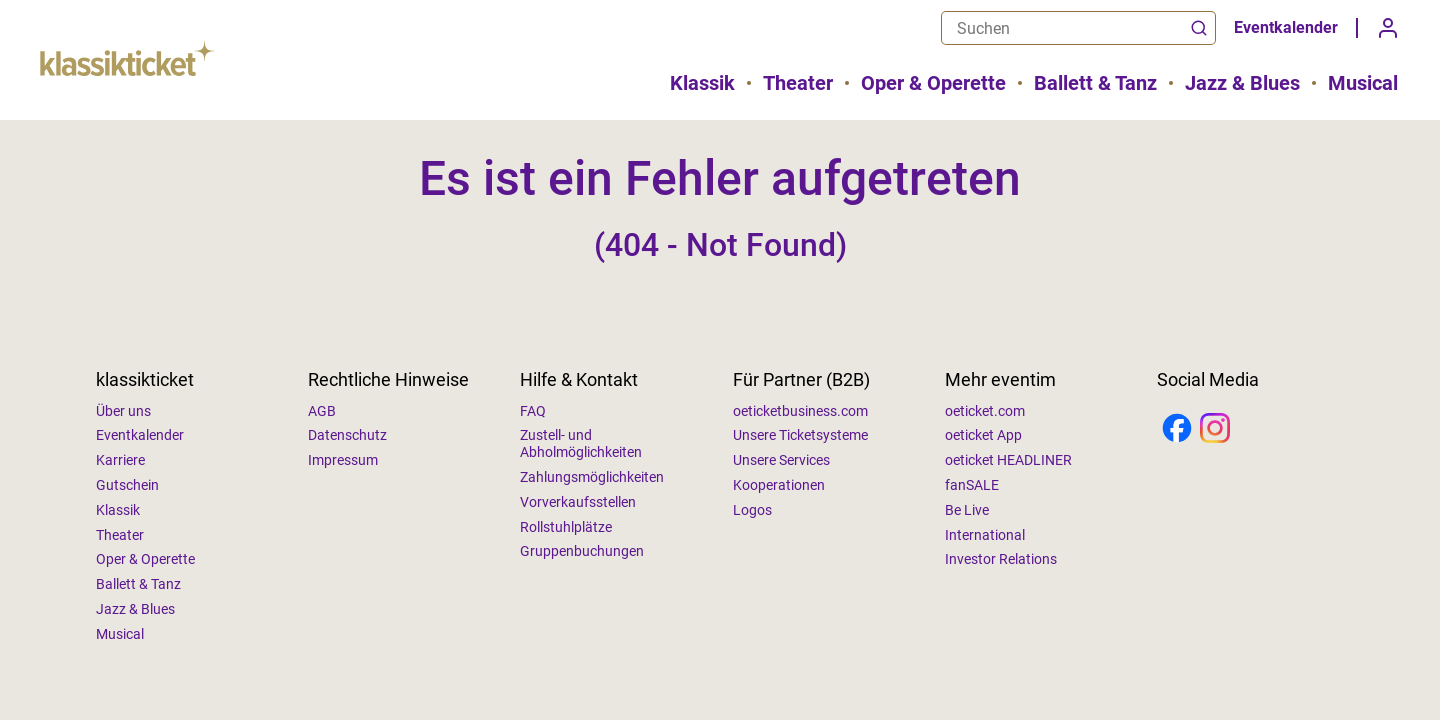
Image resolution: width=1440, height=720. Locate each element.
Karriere (120, 460)
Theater (798, 83)
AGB (322, 411)
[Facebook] (1177, 430)
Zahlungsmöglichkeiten (592, 477)
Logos (752, 510)
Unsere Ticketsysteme (800, 435)
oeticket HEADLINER (1008, 460)
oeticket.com (985, 411)
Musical (1363, 83)
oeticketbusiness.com (800, 411)
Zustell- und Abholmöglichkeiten (581, 443)
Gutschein (127, 485)
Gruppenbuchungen (582, 551)
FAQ (533, 411)
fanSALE (972, 485)
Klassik (702, 83)
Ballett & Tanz (1095, 83)
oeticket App (983, 435)
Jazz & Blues (1242, 83)
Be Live (967, 510)
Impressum (343, 460)
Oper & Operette (933, 83)
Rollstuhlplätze (566, 527)
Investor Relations (1001, 559)
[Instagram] (1215, 430)
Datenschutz (347, 435)
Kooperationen (779, 485)
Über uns (123, 411)
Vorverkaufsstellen (578, 502)
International (985, 535)
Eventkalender (1286, 27)
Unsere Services (781, 460)
